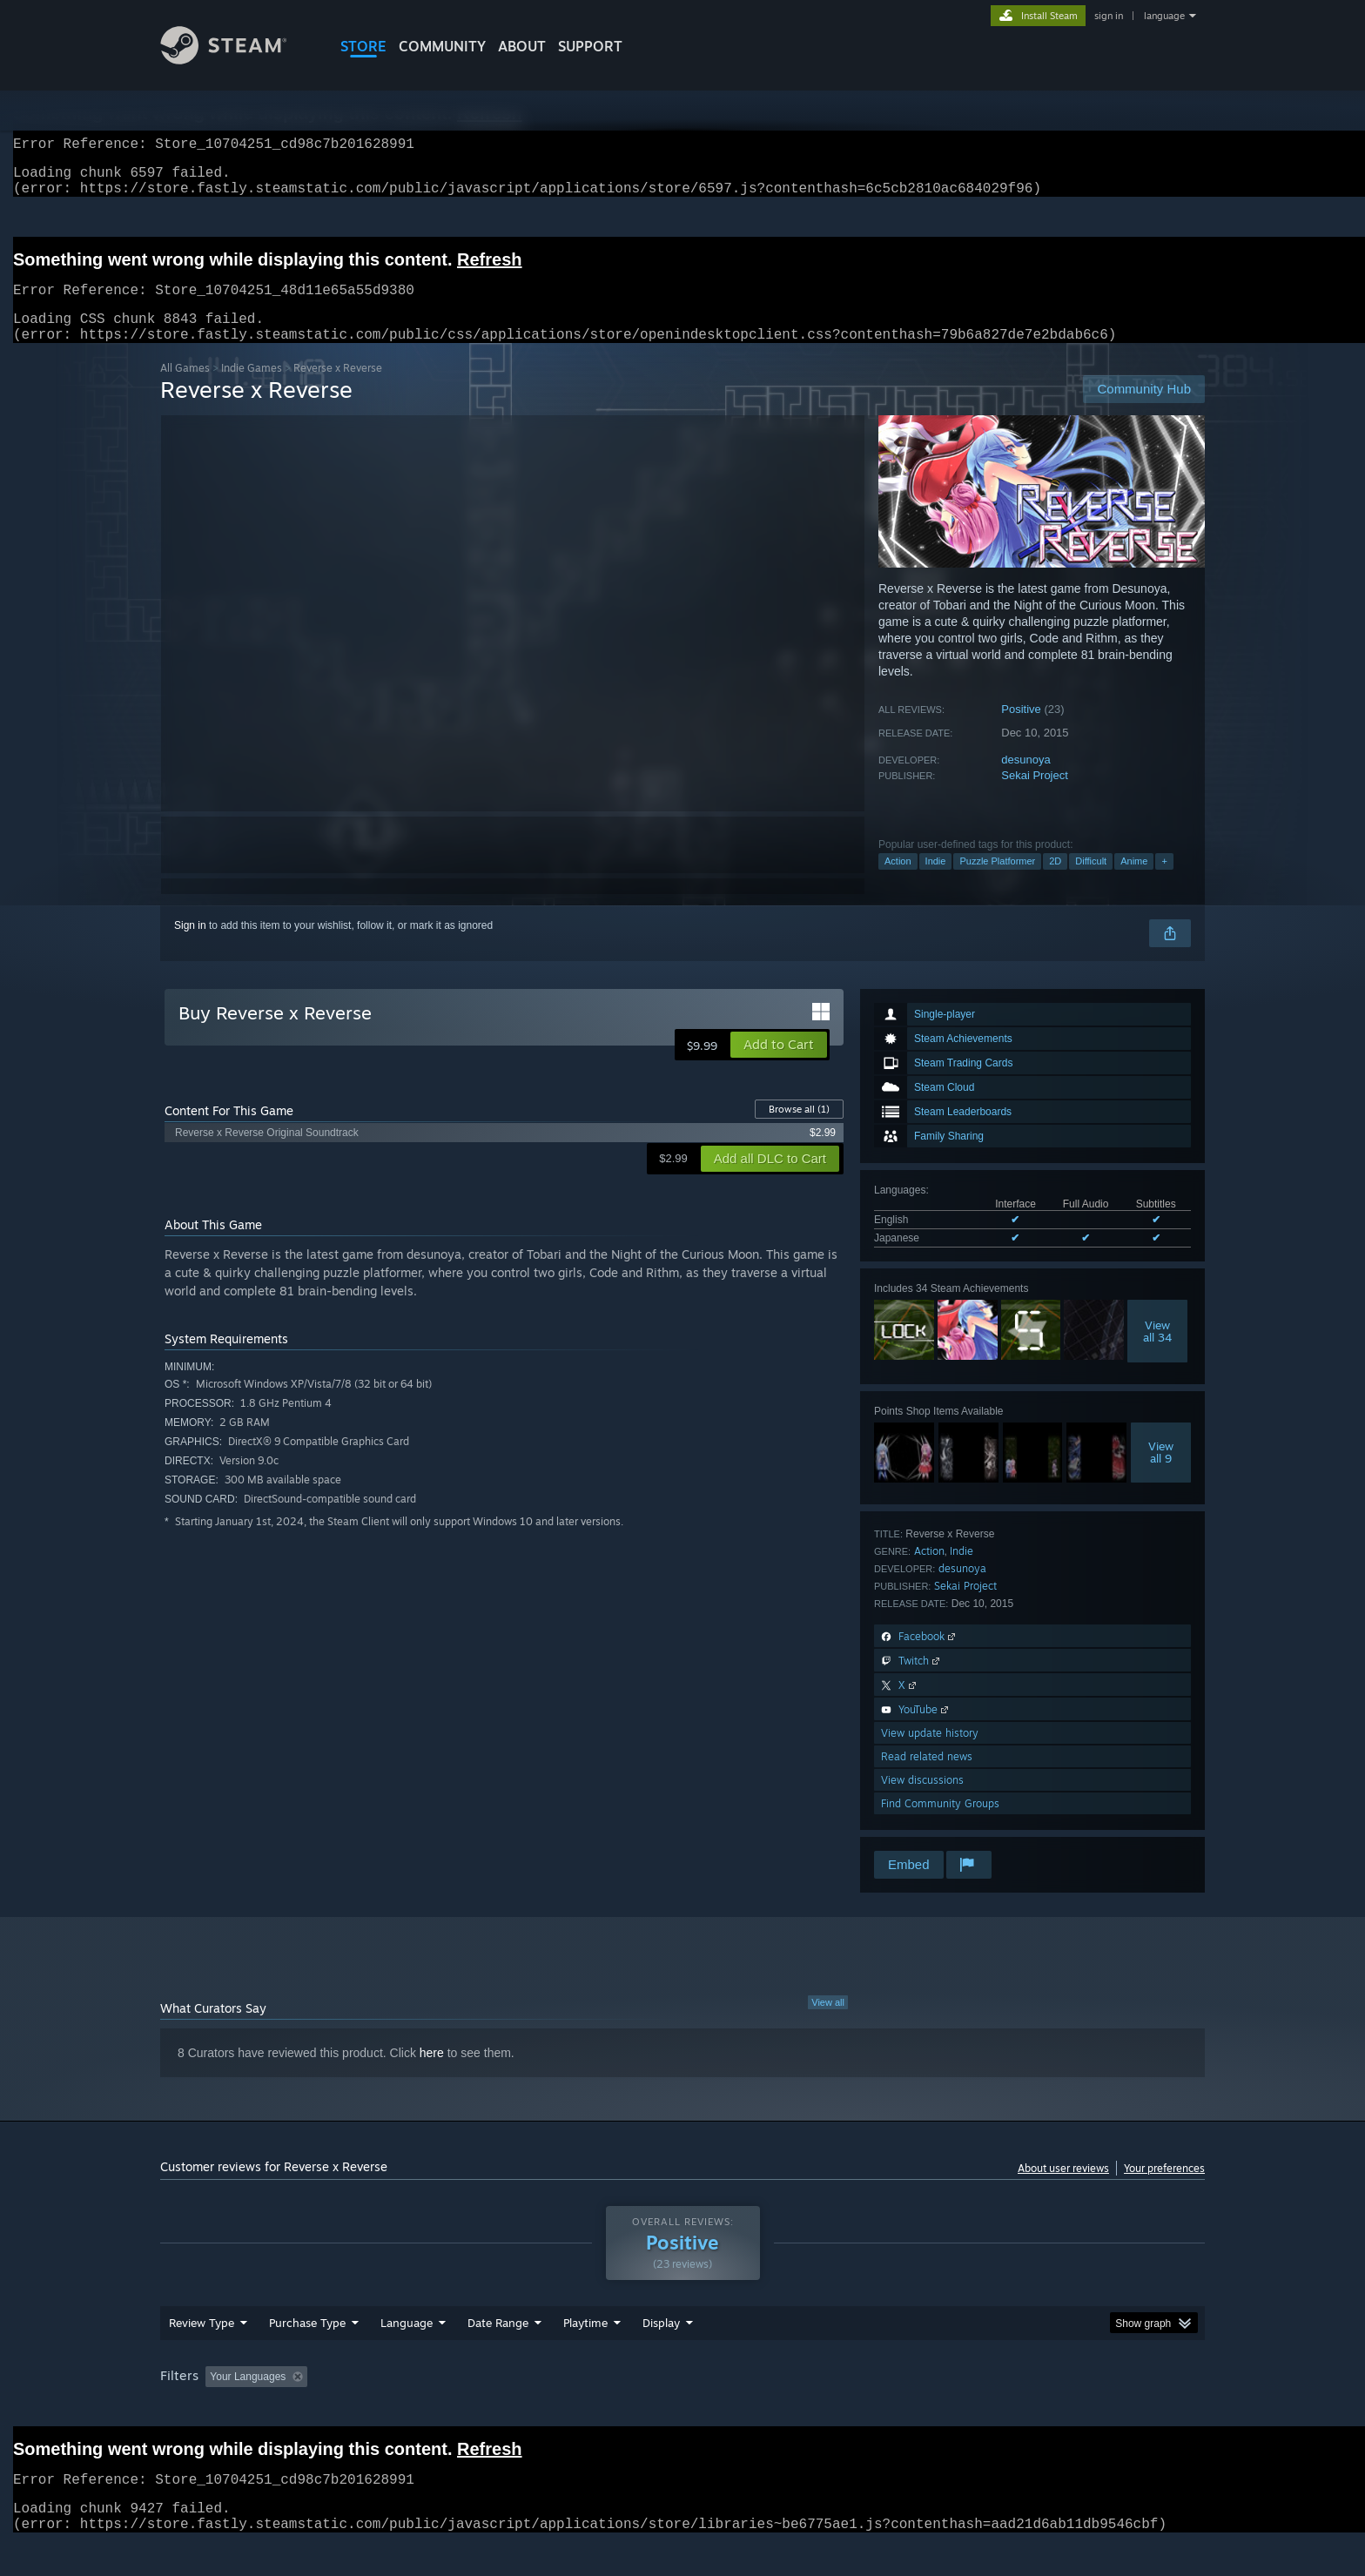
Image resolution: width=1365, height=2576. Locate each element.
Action (897, 882)
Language (406, 2356)
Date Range (497, 2356)
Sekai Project (1034, 796)
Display (661, 2356)
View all (827, 2023)
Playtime (585, 2356)
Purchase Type (307, 2356)
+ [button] (1164, 882)
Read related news (926, 1777)
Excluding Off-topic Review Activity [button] (424, 2410)
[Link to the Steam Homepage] (236, 59)
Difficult (1090, 882)
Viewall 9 (1160, 1473)
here (432, 2074)
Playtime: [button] (558, 2410)
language (1164, 16)
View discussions (922, 1800)
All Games (185, 388)
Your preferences (1164, 2189)
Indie (935, 882)
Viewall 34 (1157, 1352)
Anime (1133, 882)
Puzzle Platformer (997, 882)
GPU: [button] (977, 2410)
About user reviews (1063, 2189)
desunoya (1025, 780)
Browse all (799, 1130)
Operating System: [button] (829, 2410)
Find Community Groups (940, 1824)
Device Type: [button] (1053, 2410)
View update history (929, 1753)
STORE (363, 46)
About (522, 46)
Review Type (201, 2356)
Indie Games (251, 388)
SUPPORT (590, 46)
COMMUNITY (442, 46)
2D (1055, 882)
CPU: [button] (918, 2410)
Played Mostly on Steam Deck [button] (683, 2410)
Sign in (190, 946)
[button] (779, 1065)
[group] (682, 2411)
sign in (1108, 16)
